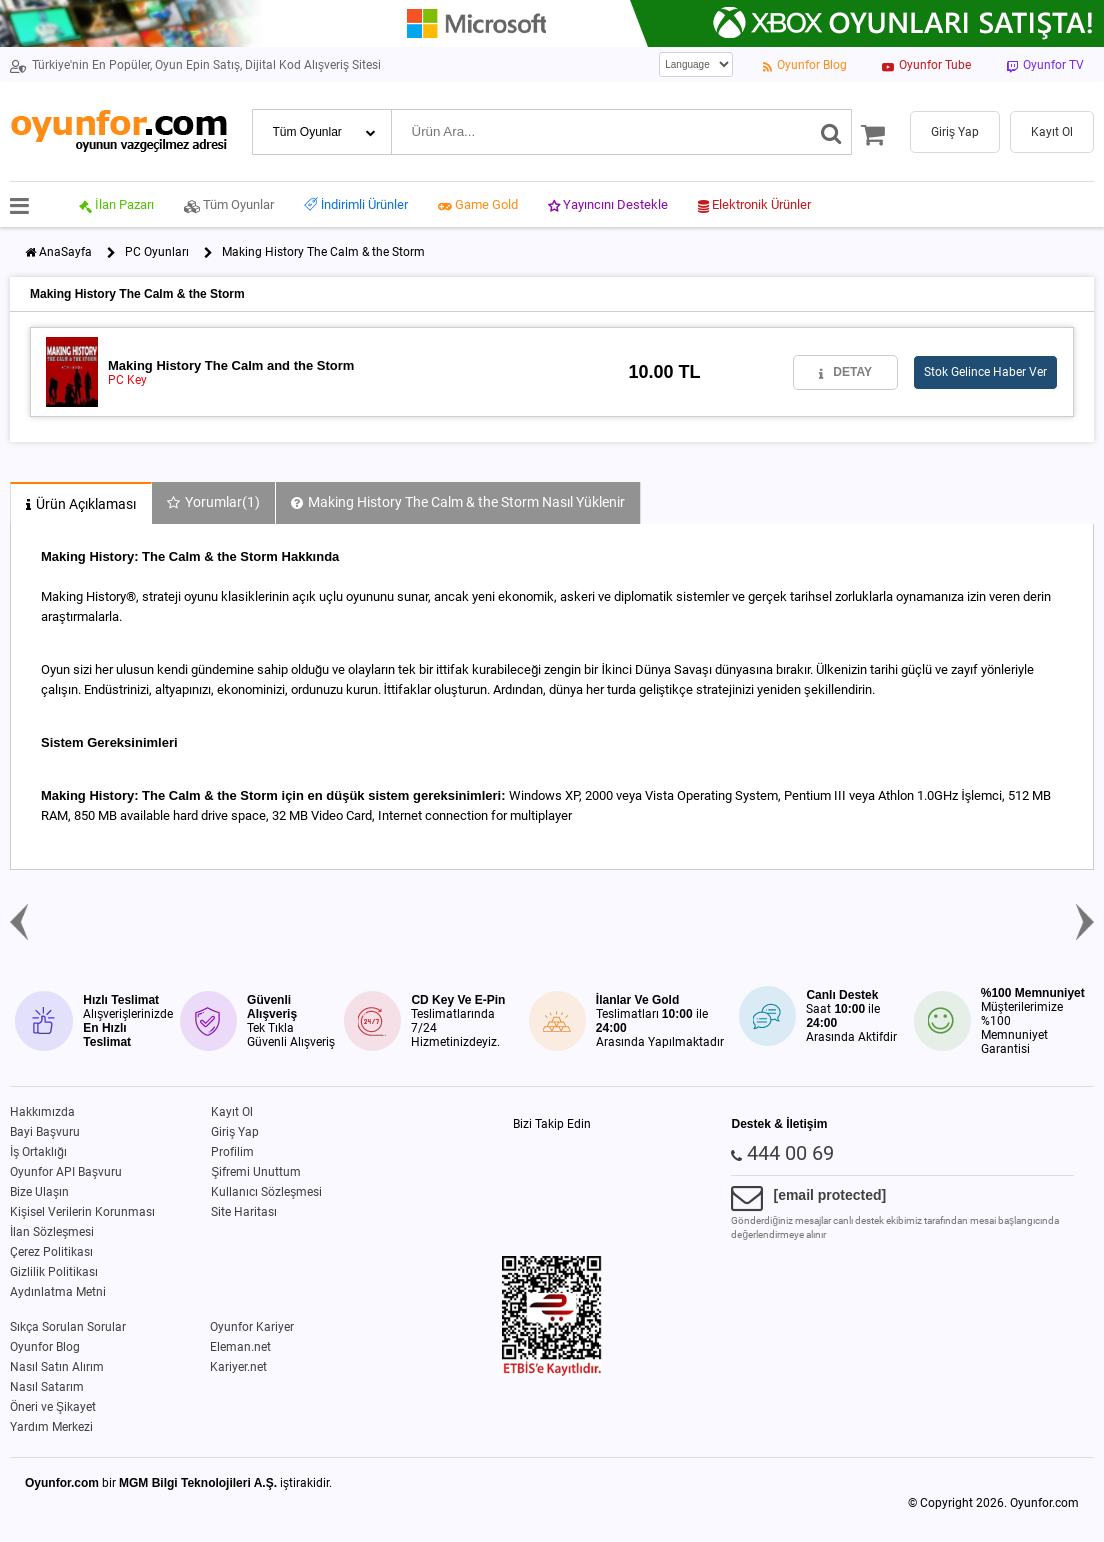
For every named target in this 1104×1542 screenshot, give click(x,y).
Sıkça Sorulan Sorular (68, 1327)
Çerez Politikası (51, 1252)
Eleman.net (240, 1347)
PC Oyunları (157, 252)
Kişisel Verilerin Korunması (82, 1212)
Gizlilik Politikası (54, 1272)
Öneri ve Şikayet (53, 1407)
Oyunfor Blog (45, 1347)
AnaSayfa (65, 252)
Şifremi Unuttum (256, 1172)
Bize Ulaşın (39, 1192)
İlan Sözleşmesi (52, 1232)
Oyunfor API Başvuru (66, 1172)
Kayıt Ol (232, 1112)
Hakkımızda (42, 1112)
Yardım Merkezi (51, 1427)
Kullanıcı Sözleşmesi (266, 1192)
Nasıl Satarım (47, 1387)
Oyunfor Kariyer (252, 1327)
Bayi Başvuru (45, 1132)
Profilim (232, 1152)
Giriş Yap (235, 1132)
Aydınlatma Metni (58, 1292)
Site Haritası (244, 1212)
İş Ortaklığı (38, 1152)
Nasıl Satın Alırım (57, 1367)
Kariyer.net (238, 1367)
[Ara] (831, 132)
